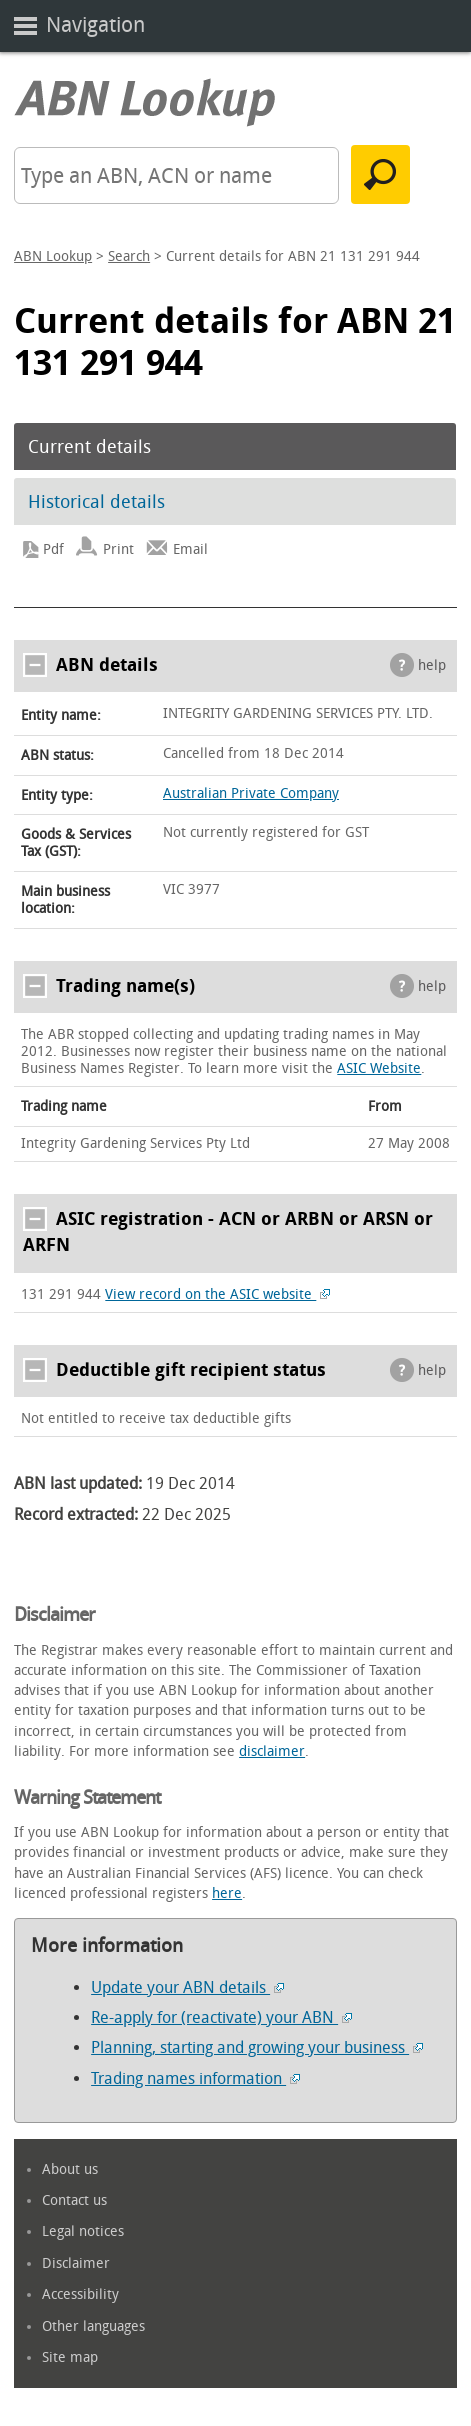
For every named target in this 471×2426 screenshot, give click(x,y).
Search (129, 256)
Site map (70, 2357)
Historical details (96, 502)
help (432, 665)
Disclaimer (76, 2263)
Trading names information (195, 2078)
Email (190, 549)
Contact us (74, 2200)
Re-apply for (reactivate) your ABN (221, 2017)
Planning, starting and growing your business (257, 2047)
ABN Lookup (53, 256)
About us (70, 2169)
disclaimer (272, 1751)
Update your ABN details (187, 1987)
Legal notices (83, 2231)
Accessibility (80, 2294)
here (227, 1893)
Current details (89, 447)
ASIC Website (379, 1068)
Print (118, 549)
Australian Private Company (251, 793)
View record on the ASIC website (217, 1294)
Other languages (93, 2326)
